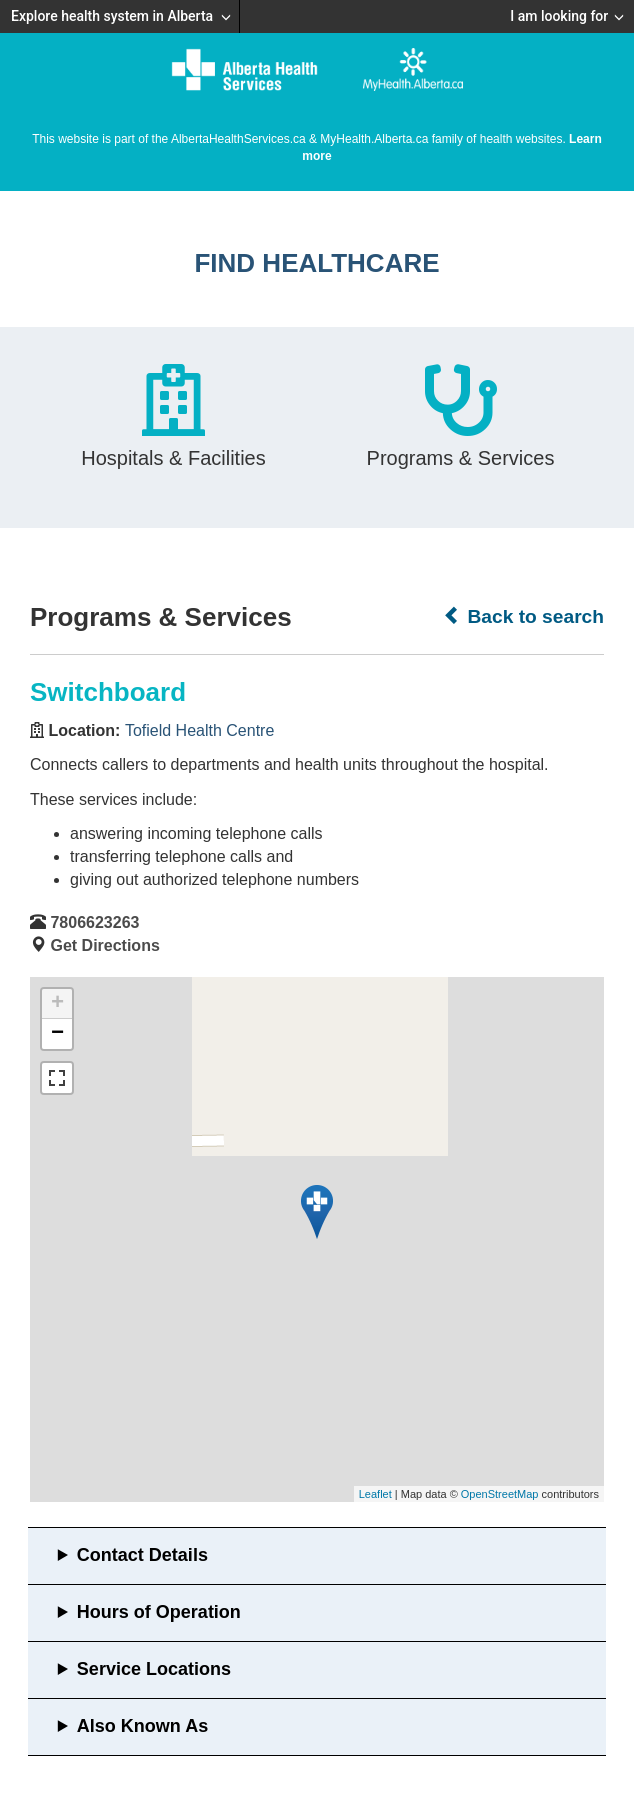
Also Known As (142, 1726)
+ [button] (57, 1004)
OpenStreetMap (500, 1494)
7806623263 (94, 922)
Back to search (523, 616)
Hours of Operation (159, 1612)
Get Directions (104, 945)
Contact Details (142, 1555)
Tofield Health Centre (199, 730)
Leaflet (375, 1494)
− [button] (57, 1034)
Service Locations (154, 1669)
